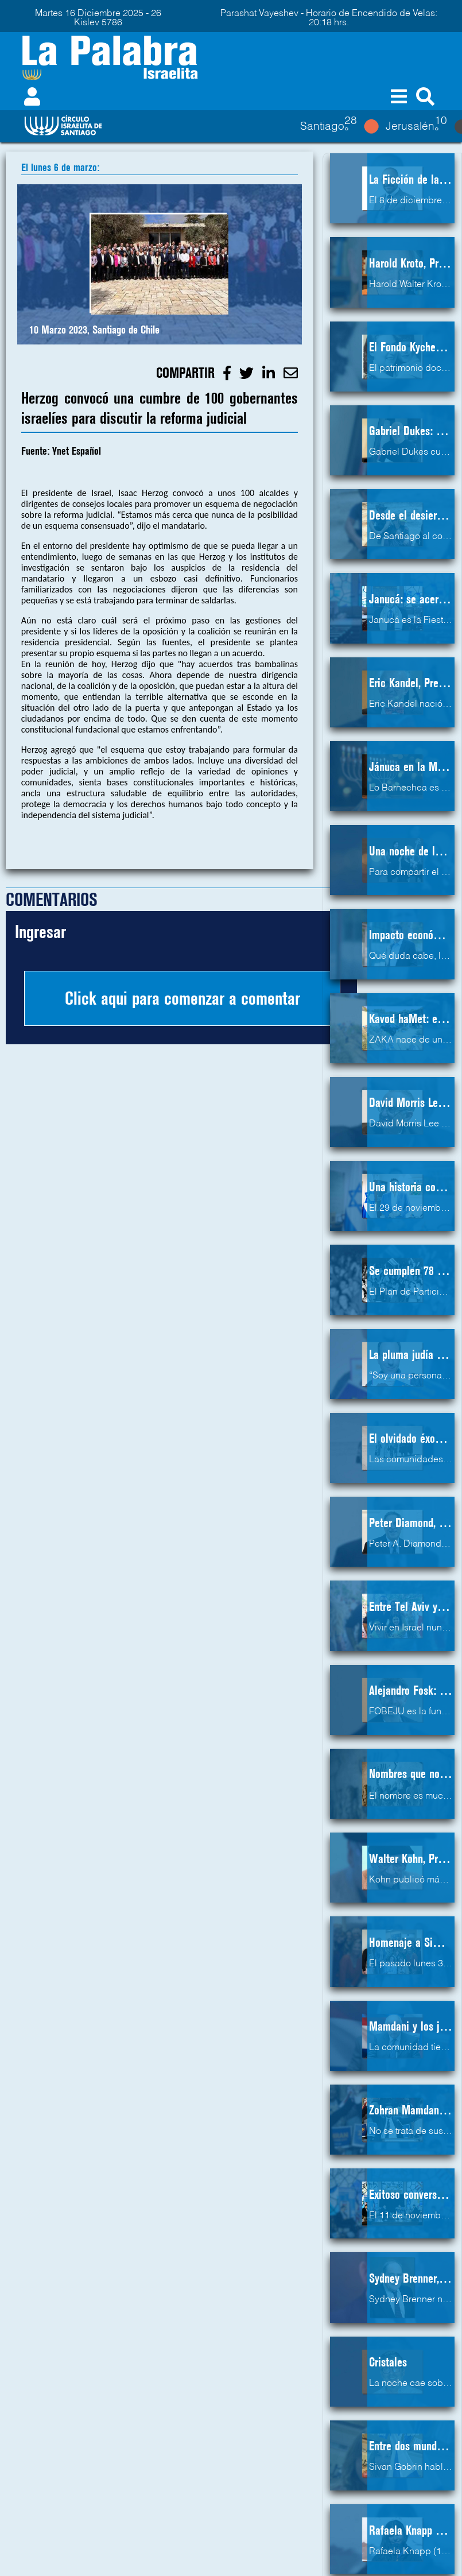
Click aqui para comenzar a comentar (182, 998)
